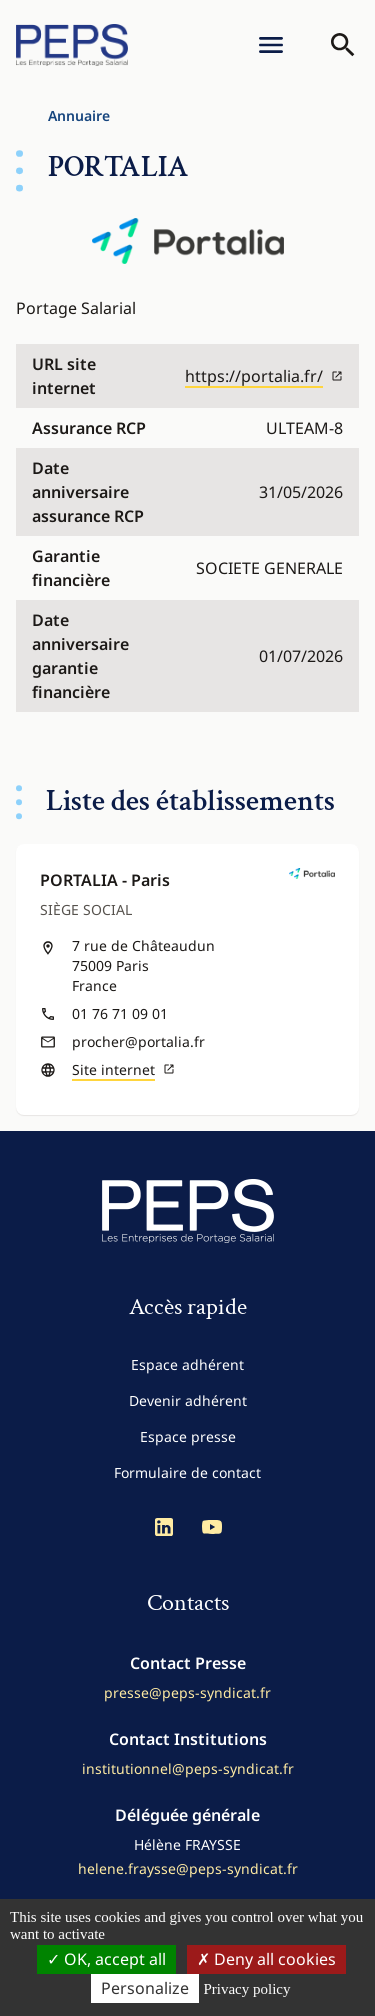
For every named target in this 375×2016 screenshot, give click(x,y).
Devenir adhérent (188, 1400)
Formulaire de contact (187, 1472)
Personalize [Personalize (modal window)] (145, 1988)
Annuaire (79, 115)
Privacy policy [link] (246, 1989)
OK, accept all (106, 1959)
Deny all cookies (266, 1959)
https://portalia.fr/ (264, 376)
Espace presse (188, 1436)
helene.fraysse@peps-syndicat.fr (188, 1868)
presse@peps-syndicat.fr (187, 1692)
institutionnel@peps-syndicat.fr (188, 1768)
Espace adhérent (187, 1364)
